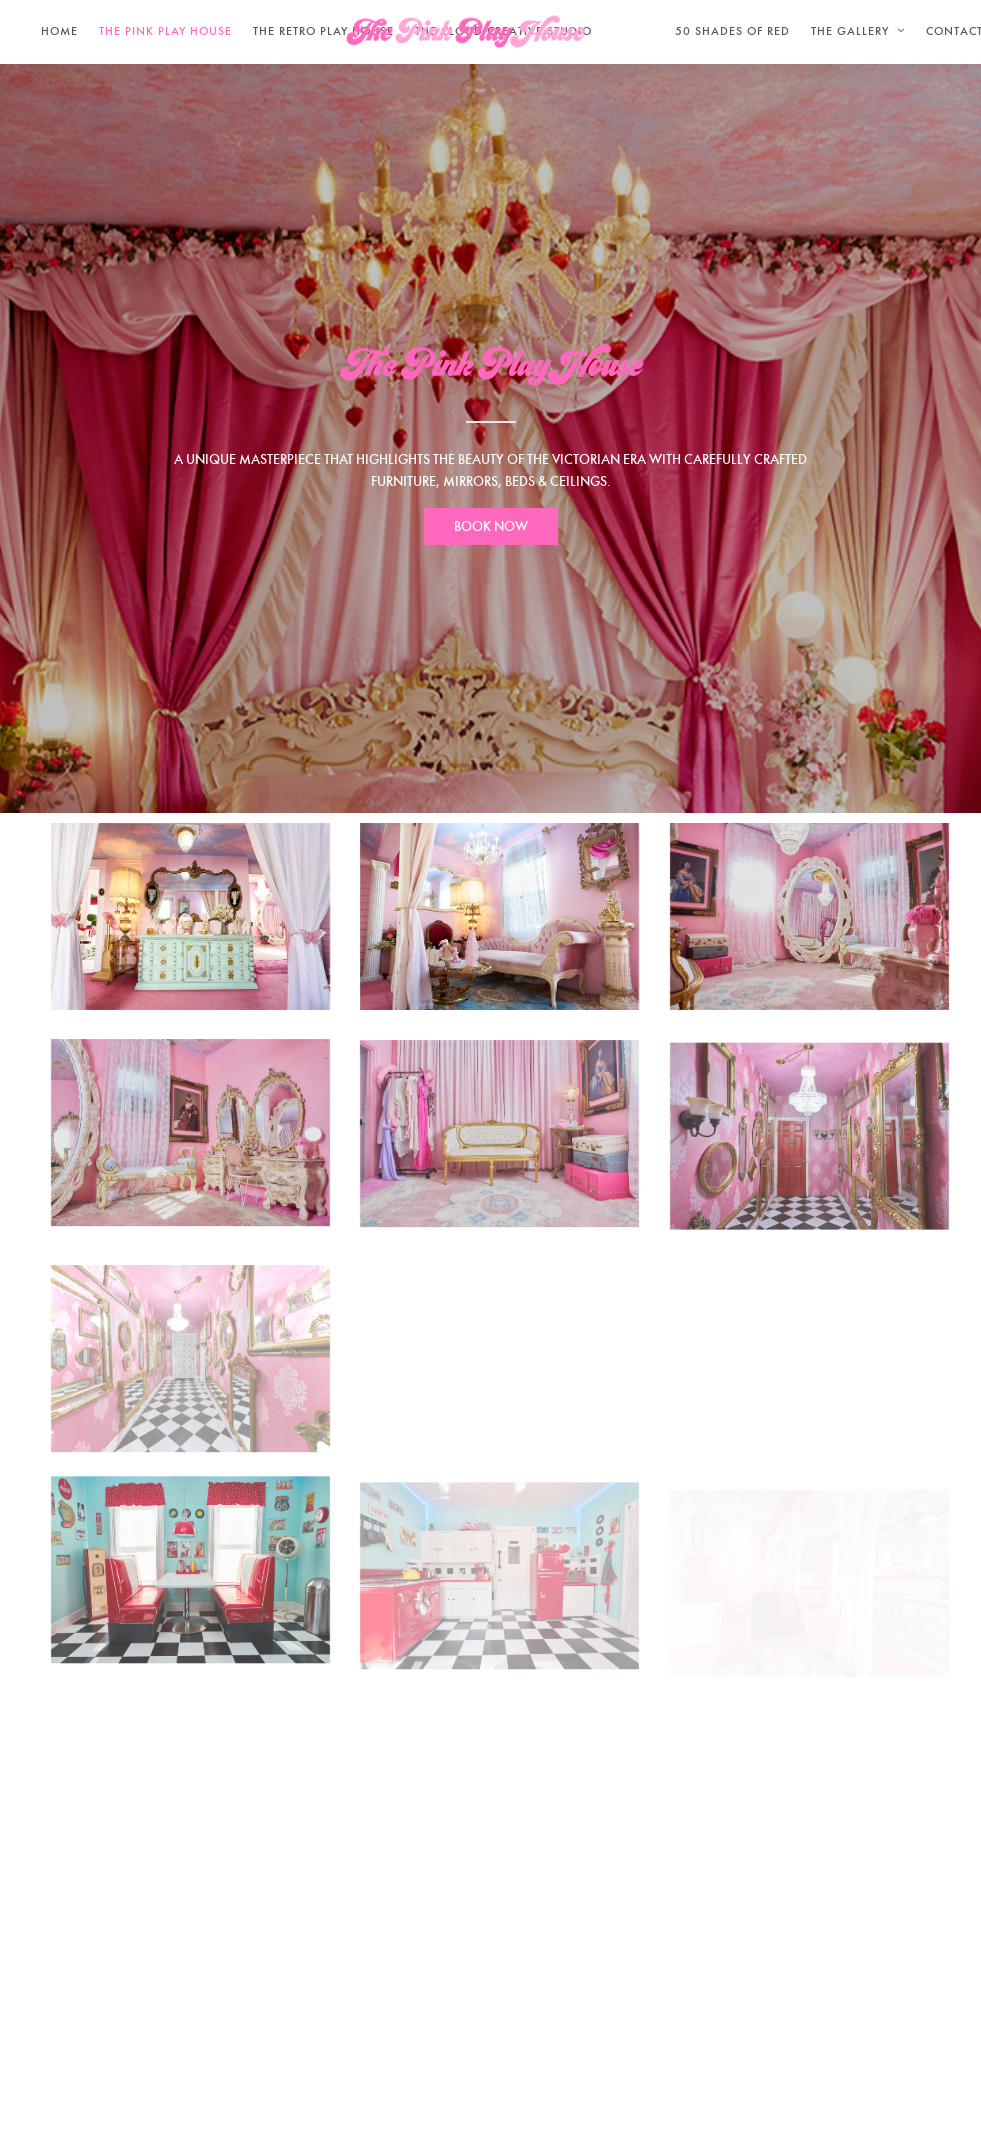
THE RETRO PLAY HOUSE (323, 31)
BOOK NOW (491, 526)
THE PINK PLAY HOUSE (165, 31)
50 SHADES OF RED (732, 31)
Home (59, 31)
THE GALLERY (850, 31)
